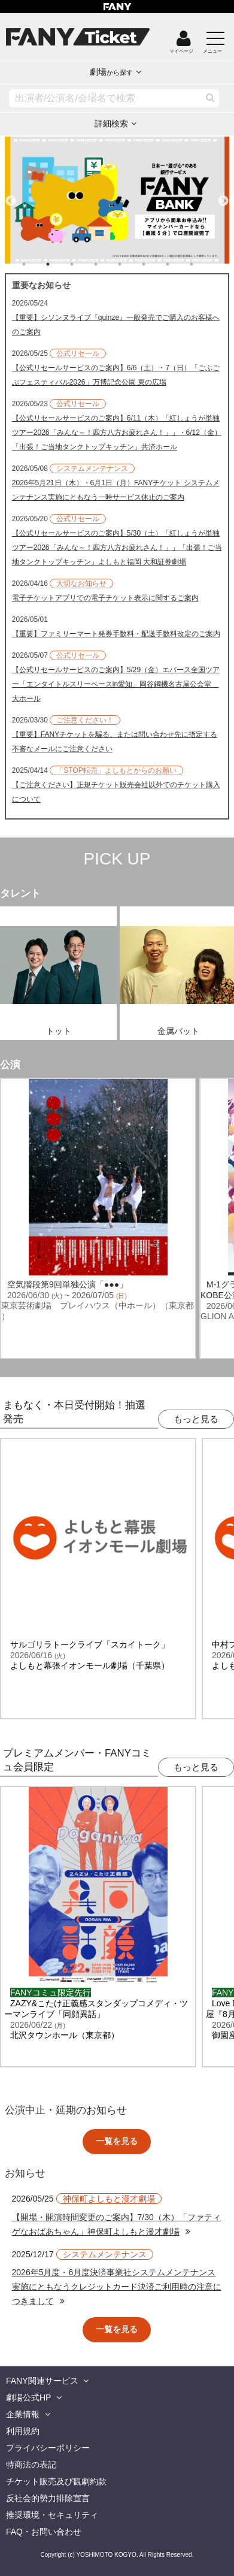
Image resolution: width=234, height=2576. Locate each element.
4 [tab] (108, 264)
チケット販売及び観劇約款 (56, 2481)
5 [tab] (132, 264)
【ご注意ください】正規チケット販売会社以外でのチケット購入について (116, 792)
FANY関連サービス (42, 2380)
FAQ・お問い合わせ (43, 2531)
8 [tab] (203, 264)
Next (223, 195)
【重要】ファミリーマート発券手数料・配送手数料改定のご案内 (116, 634)
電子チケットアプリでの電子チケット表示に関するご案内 (105, 598)
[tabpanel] (117, 200)
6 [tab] (156, 264)
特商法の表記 (31, 2464)
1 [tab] (36, 264)
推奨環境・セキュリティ (52, 2515)
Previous (11, 195)
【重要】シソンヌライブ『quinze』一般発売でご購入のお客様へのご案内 (116, 324)
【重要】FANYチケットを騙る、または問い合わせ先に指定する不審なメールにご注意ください (114, 741)
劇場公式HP (28, 2397)
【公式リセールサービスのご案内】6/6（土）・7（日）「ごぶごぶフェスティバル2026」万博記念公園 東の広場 (116, 375)
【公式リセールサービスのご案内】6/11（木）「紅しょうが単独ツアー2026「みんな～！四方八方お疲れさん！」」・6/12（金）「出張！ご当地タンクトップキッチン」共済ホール (116, 432)
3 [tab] (84, 264)
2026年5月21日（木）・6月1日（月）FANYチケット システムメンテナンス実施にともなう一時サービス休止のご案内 (116, 490)
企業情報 (22, 2414)
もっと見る (196, 1419)
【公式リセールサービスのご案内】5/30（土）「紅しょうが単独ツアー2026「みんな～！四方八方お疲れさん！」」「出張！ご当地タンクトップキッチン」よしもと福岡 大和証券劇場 (117, 547)
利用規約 (22, 2431)
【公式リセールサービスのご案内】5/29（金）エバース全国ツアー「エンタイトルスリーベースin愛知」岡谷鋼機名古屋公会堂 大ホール (116, 684)
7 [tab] (180, 264)
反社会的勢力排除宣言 (48, 2498)
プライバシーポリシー (48, 2448)
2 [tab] (60, 264)
